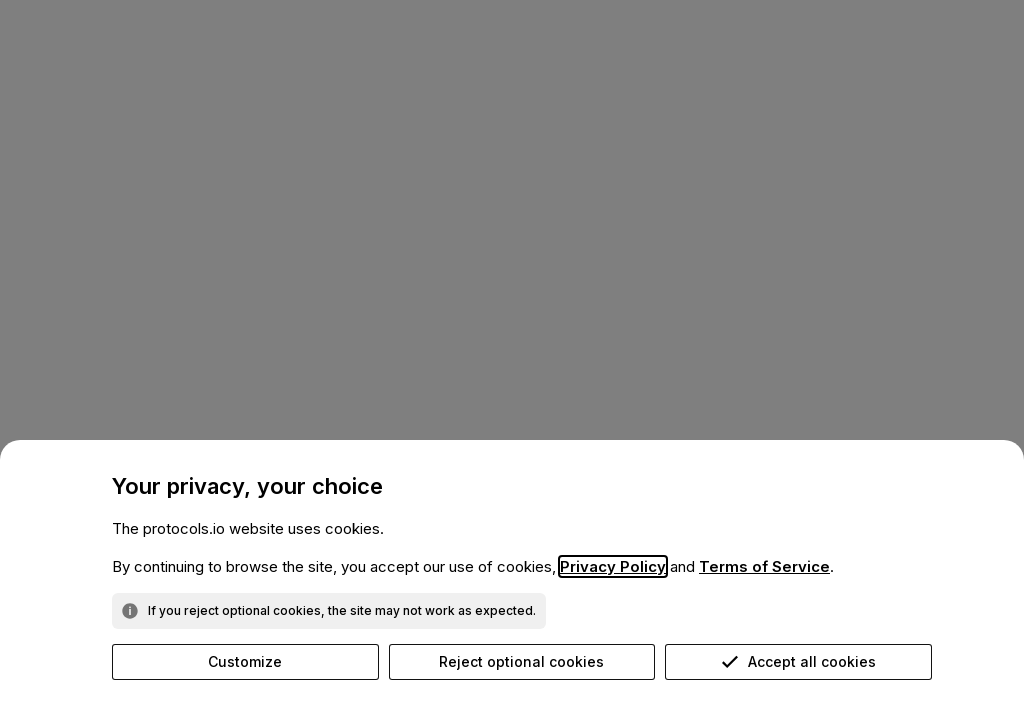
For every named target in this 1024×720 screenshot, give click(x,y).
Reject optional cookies (521, 661)
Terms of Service (764, 566)
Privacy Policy (613, 566)
